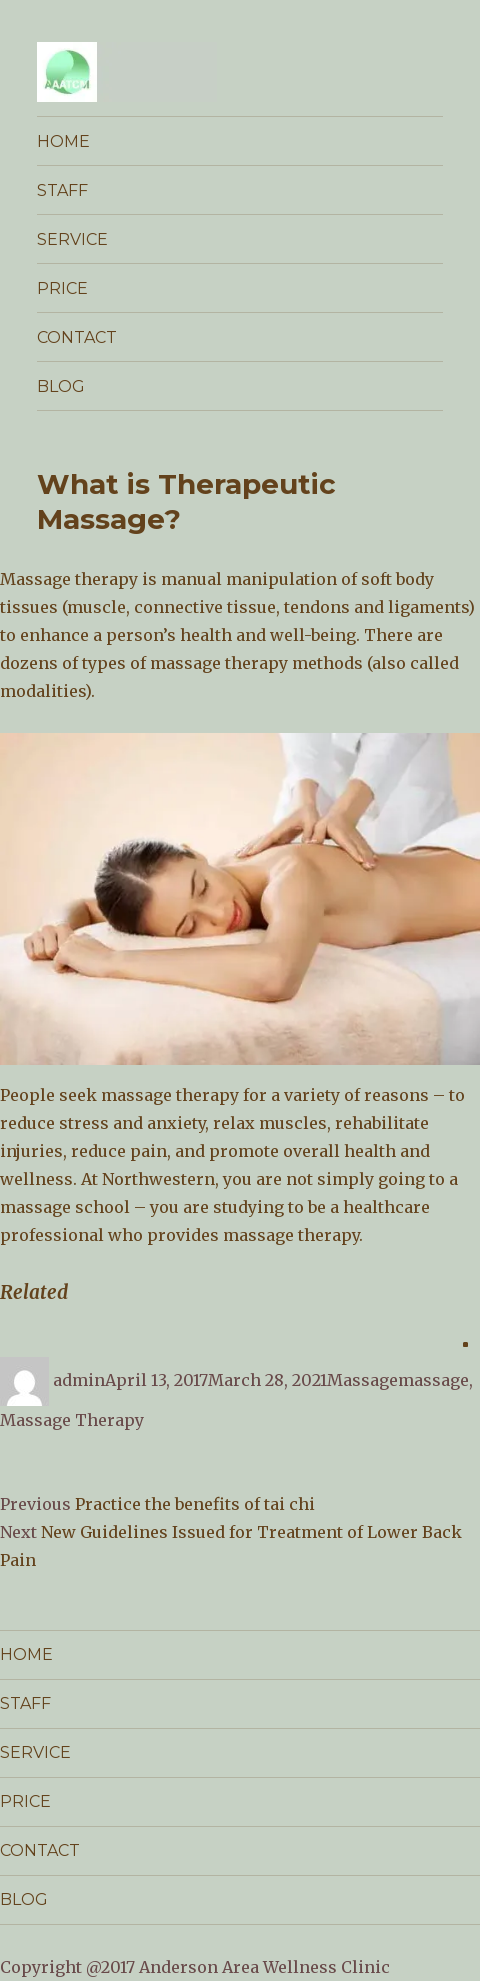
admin (79, 1380)
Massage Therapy (72, 1420)
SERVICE (72, 239)
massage (433, 1380)
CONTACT (77, 337)
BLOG (61, 386)
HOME (63, 141)
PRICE (62, 288)
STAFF (62, 190)
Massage (362, 1380)
